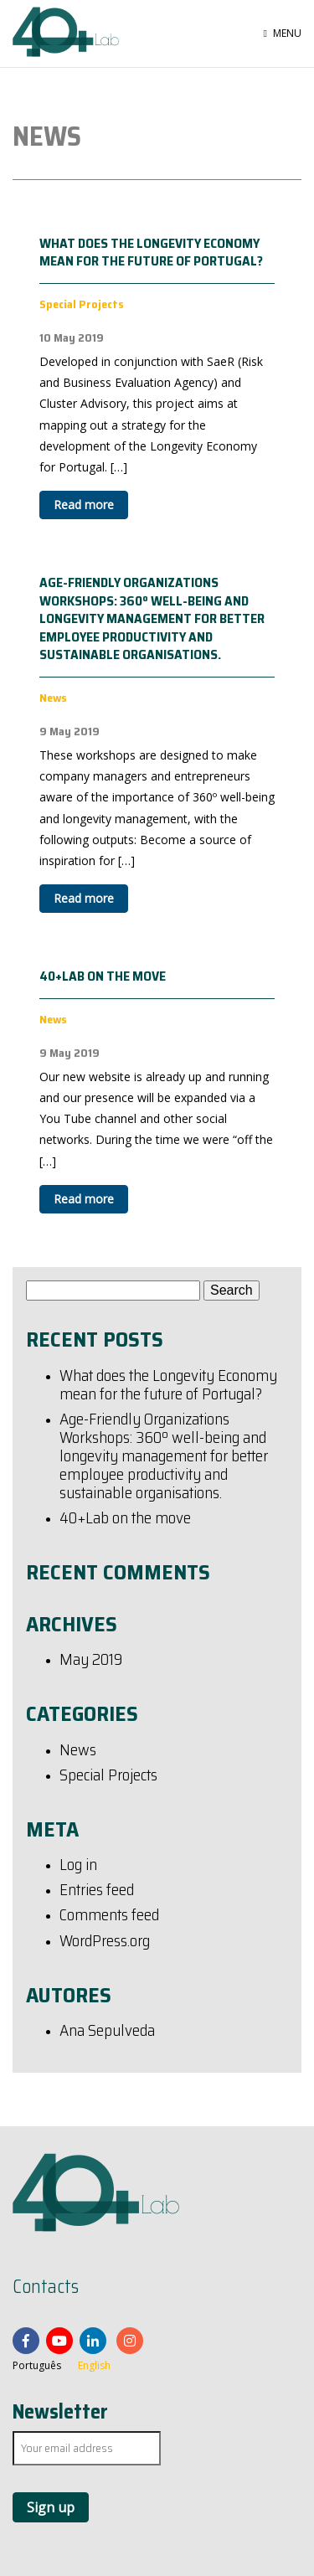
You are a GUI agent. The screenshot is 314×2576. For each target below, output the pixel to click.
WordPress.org (104, 1942)
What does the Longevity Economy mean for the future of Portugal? (151, 252)
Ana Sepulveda (107, 2032)
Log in (78, 1866)
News (77, 1751)
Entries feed (96, 1891)
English (94, 2365)
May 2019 (90, 1661)
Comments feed (109, 1916)
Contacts (46, 2287)
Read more (84, 505)
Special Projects (108, 1776)
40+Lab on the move (102, 976)
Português (37, 2365)
